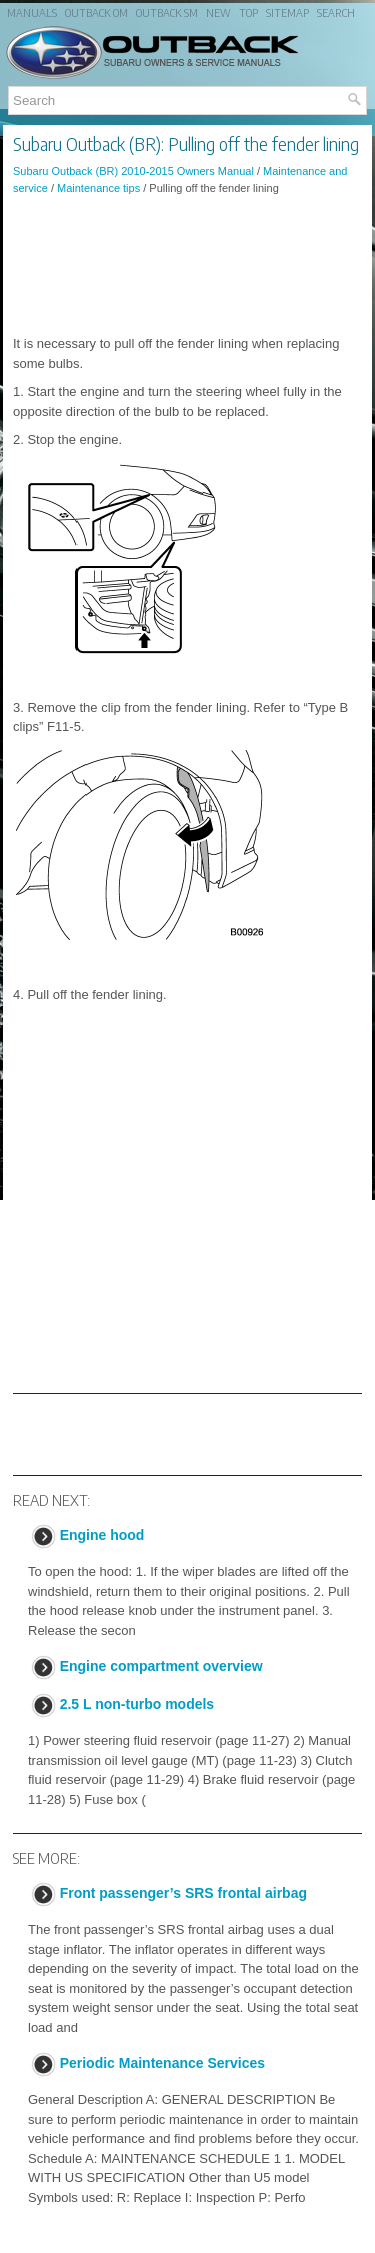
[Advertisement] (187, 265)
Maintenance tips (98, 188)
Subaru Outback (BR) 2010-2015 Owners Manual (133, 171)
